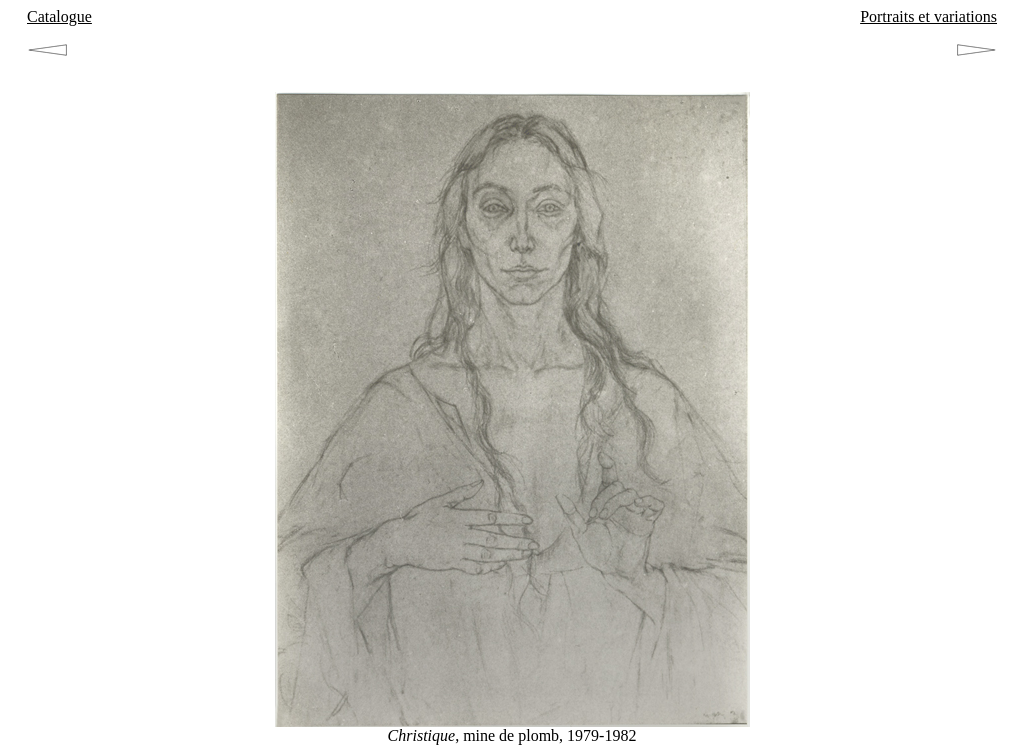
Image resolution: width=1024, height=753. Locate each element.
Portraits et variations (928, 16)
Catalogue (59, 16)
